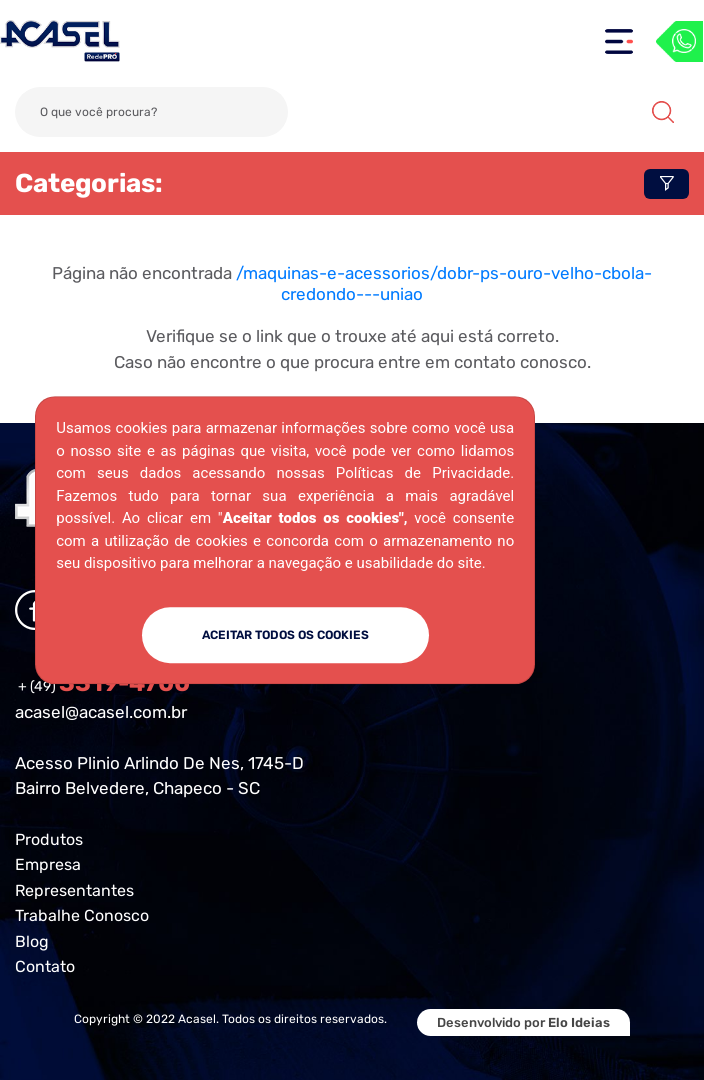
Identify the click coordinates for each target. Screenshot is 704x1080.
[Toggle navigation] (619, 41)
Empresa (48, 864)
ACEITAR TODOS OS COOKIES (285, 635)
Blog (32, 941)
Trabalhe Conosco (82, 915)
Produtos (49, 839)
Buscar (663, 112)
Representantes (74, 890)
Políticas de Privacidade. (425, 473)
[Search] (151, 112)
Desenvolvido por (523, 1022)
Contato (45, 966)
